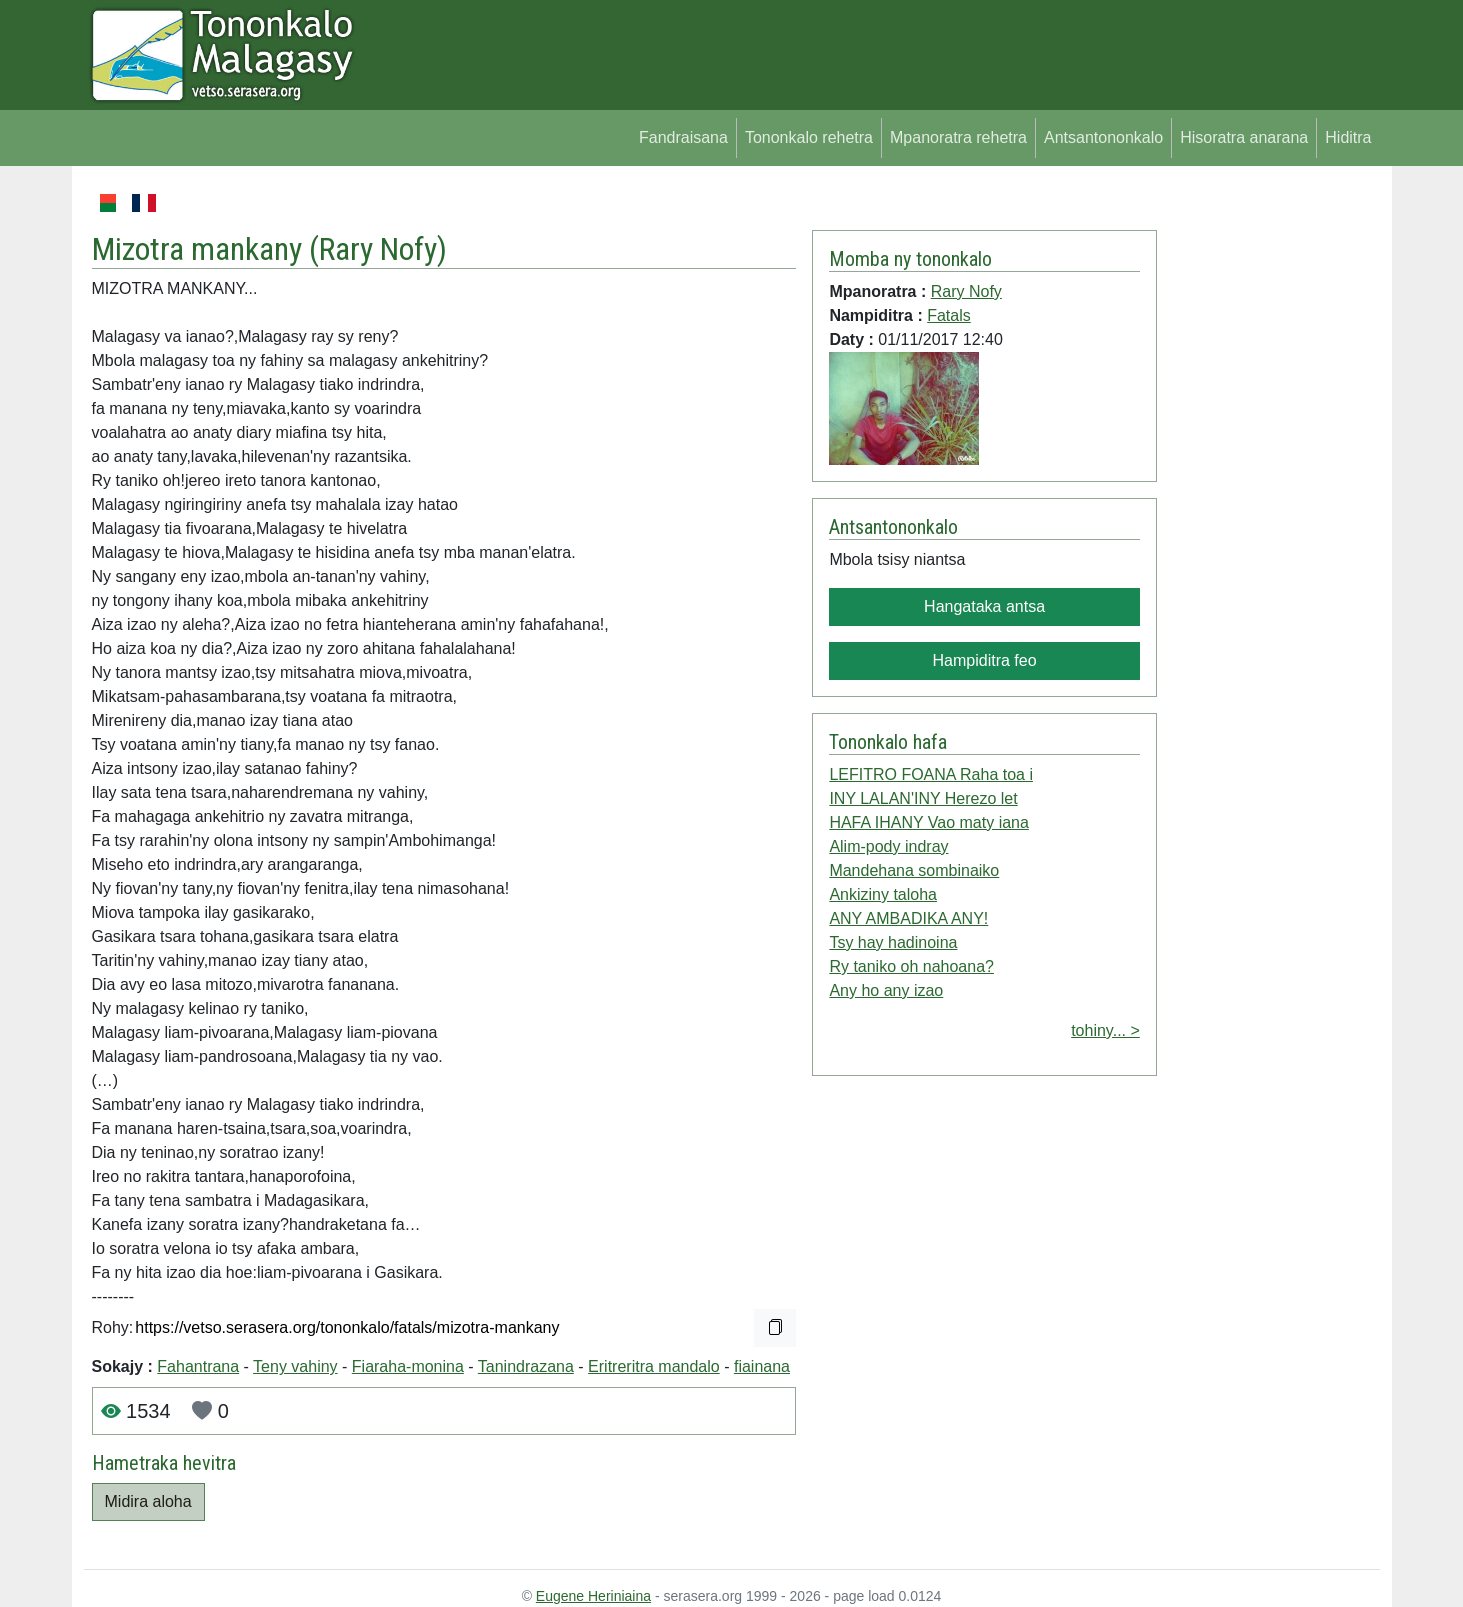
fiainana (762, 1366)
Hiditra (1348, 137)
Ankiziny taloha (883, 894)
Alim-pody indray (888, 846)
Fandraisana (683, 137)
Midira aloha (148, 1501)
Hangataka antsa (984, 606)
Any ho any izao (886, 990)
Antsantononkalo (1103, 137)
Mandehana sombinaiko (914, 870)
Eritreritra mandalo (654, 1366)
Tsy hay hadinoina (893, 942)
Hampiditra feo (985, 660)
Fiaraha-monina (408, 1366)
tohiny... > (1105, 1030)
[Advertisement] (1268, 490)
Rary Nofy (378, 249)
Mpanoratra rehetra (958, 137)
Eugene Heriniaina (593, 1596)
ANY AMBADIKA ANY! (908, 918)
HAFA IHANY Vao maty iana (929, 822)
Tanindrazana (526, 1366)
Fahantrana (198, 1366)
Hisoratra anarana (1244, 137)
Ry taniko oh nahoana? (911, 966)
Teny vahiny (295, 1366)
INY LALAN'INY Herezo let (923, 798)
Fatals (949, 315)
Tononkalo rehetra (809, 137)
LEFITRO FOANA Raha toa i (931, 774)
